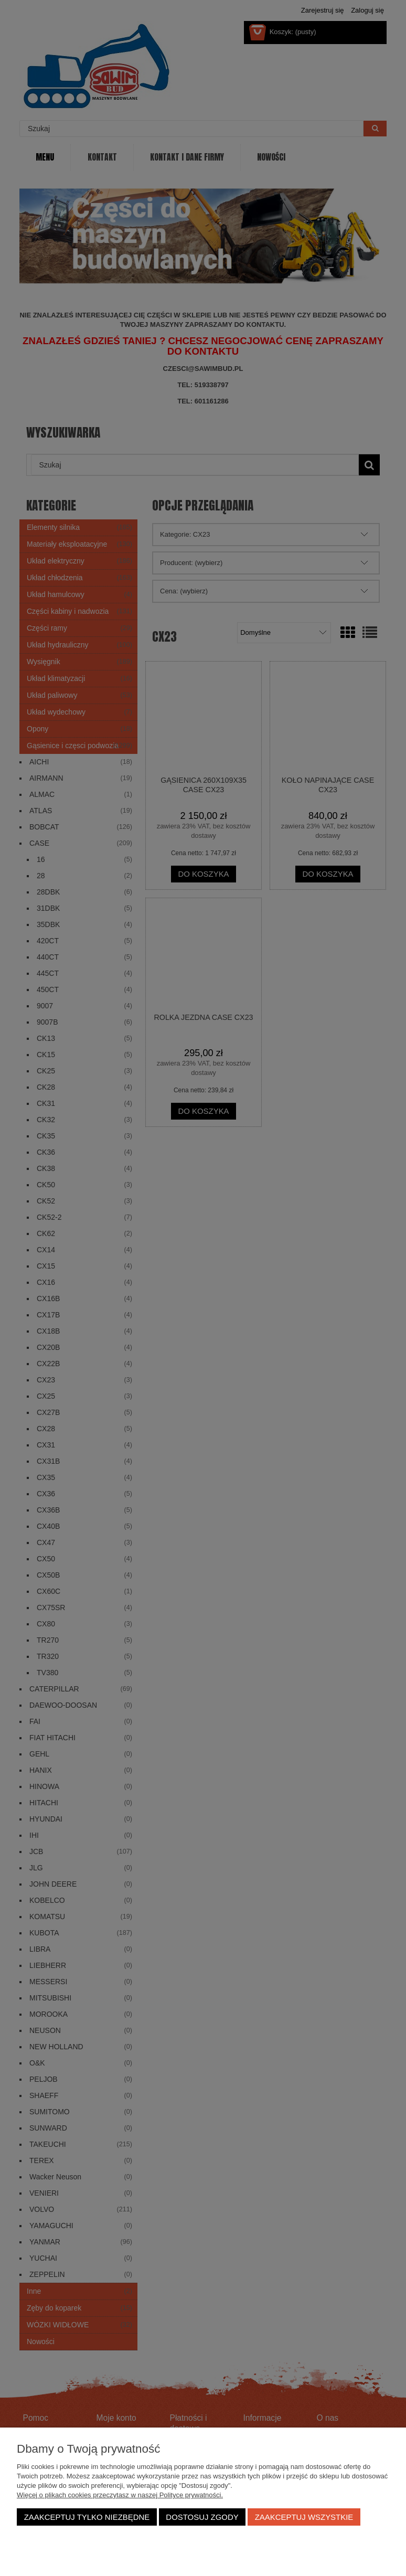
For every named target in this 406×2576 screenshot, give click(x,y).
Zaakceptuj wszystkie (304, 2517)
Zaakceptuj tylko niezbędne (87, 2517)
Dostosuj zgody (202, 2517)
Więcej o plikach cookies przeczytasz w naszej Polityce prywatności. (120, 2495)
